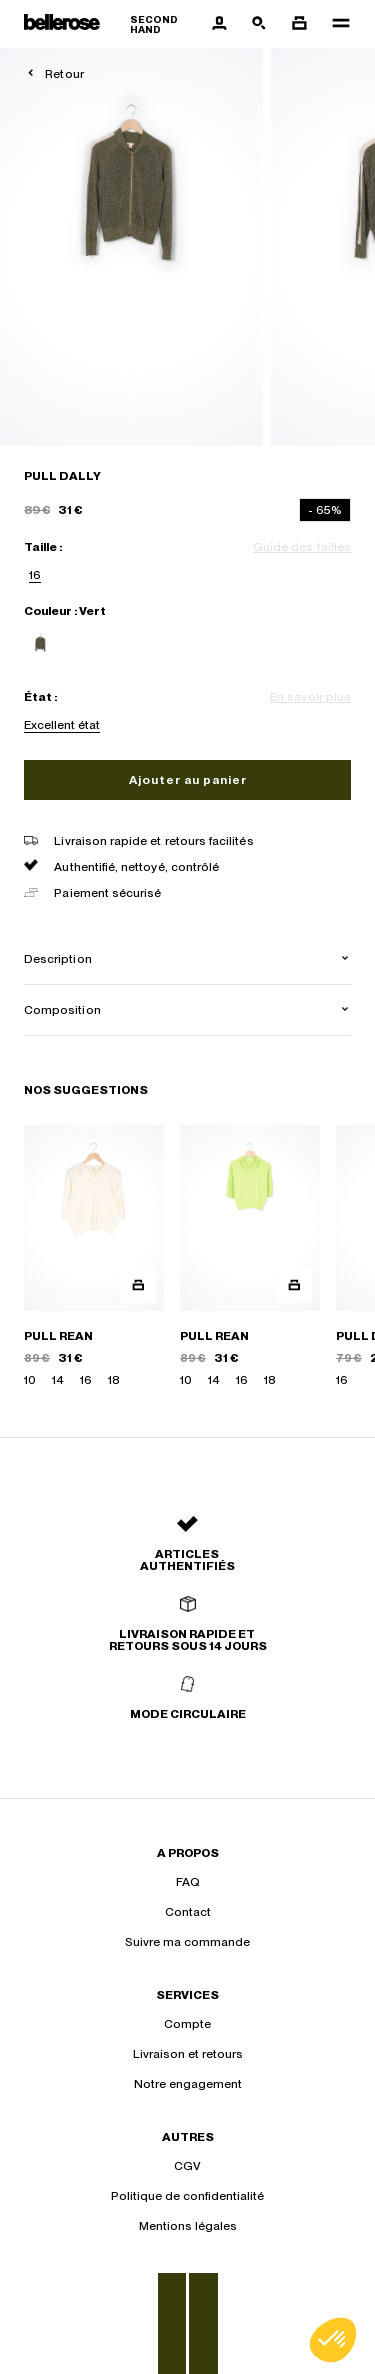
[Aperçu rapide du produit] (138, 1285)
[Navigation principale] (335, 24)
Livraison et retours (188, 2054)
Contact (188, 1912)
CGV (187, 2166)
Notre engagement (188, 2084)
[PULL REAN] (94, 1257)
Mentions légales (188, 2226)
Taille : (43, 547)
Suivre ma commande (187, 1942)
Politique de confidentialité (187, 2196)
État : (40, 697)
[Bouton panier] (299, 24)
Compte (187, 2024)
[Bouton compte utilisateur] (219, 24)
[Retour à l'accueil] (111, 24)
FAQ (188, 1882)
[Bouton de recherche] (259, 24)
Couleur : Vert (65, 611)
